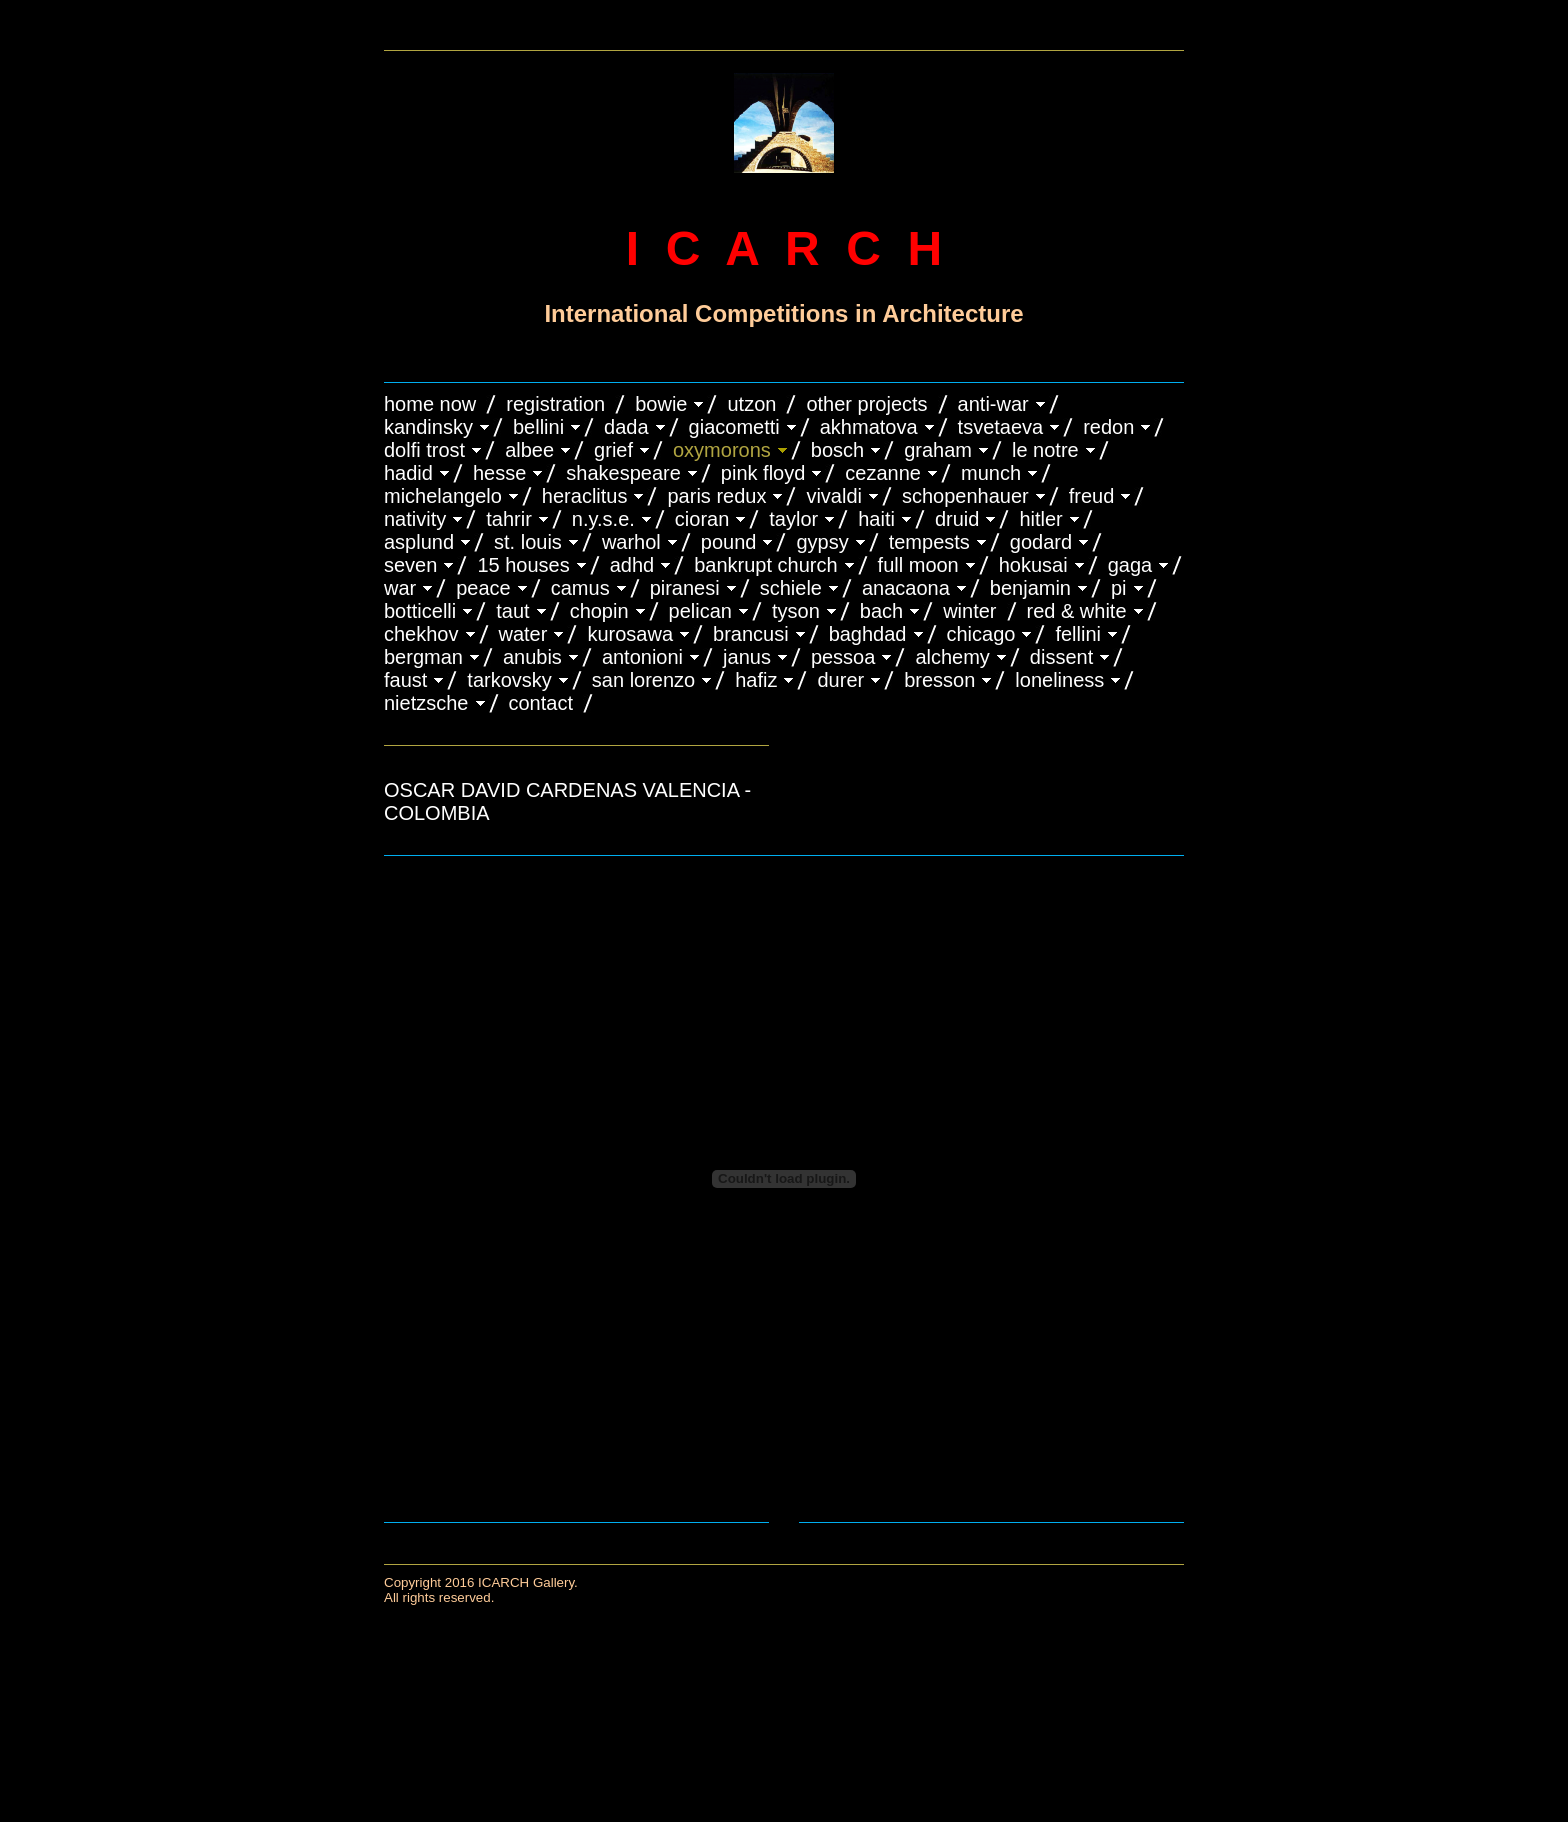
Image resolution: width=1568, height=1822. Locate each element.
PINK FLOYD (763, 473)
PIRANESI (685, 588)
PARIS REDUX (716, 496)
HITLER (1040, 519)
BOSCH (837, 450)
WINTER (969, 611)
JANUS (747, 657)
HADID (408, 473)
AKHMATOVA (869, 427)
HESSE (499, 473)
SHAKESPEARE (623, 473)
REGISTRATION (555, 404)
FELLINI (1078, 634)
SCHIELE (791, 588)
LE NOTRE (1045, 450)
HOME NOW (430, 404)
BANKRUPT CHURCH (765, 565)
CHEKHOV (421, 634)
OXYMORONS (722, 450)
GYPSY (822, 542)
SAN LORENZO (643, 680)
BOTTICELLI (420, 611)
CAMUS (580, 588)
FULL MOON (918, 565)
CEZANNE (883, 473)
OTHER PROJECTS (866, 404)
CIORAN (702, 519)
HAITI (876, 519)
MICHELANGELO (443, 496)
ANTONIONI (642, 657)
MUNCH (991, 473)
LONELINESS (1059, 680)
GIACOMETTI (734, 427)
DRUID (957, 519)
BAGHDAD (868, 634)
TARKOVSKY (509, 680)
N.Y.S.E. (603, 519)
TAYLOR (793, 519)
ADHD (632, 565)
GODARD (1041, 542)
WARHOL (631, 542)
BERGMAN (423, 657)
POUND (729, 542)
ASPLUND (419, 542)
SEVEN (410, 565)
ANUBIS (532, 657)
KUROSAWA (630, 634)
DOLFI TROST (424, 450)
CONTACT (541, 703)
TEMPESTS (929, 542)
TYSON (796, 611)
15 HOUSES (523, 565)
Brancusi (751, 634)
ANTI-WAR (993, 404)
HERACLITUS (585, 496)
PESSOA (843, 657)
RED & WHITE (1077, 611)
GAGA (1130, 565)
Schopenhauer (965, 496)
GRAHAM (938, 450)
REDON (1108, 427)
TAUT (512, 611)
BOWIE (661, 404)
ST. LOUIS (528, 542)
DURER (840, 680)
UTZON (751, 404)
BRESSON (939, 680)
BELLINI (538, 427)
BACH (881, 611)
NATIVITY (415, 519)
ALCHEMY (952, 657)
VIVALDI (834, 496)
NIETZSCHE (426, 703)
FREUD (1092, 496)
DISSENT (1061, 657)
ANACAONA (906, 588)
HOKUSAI (1033, 565)
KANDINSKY (428, 427)
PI (1119, 588)
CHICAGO (981, 634)
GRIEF (613, 450)
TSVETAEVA (1001, 427)
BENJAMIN (1030, 588)
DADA (626, 427)
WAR (400, 588)
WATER (523, 634)
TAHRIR (509, 519)
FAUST (405, 680)
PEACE (483, 588)
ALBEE (529, 450)
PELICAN (700, 611)
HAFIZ (756, 680)
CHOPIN (599, 611)
